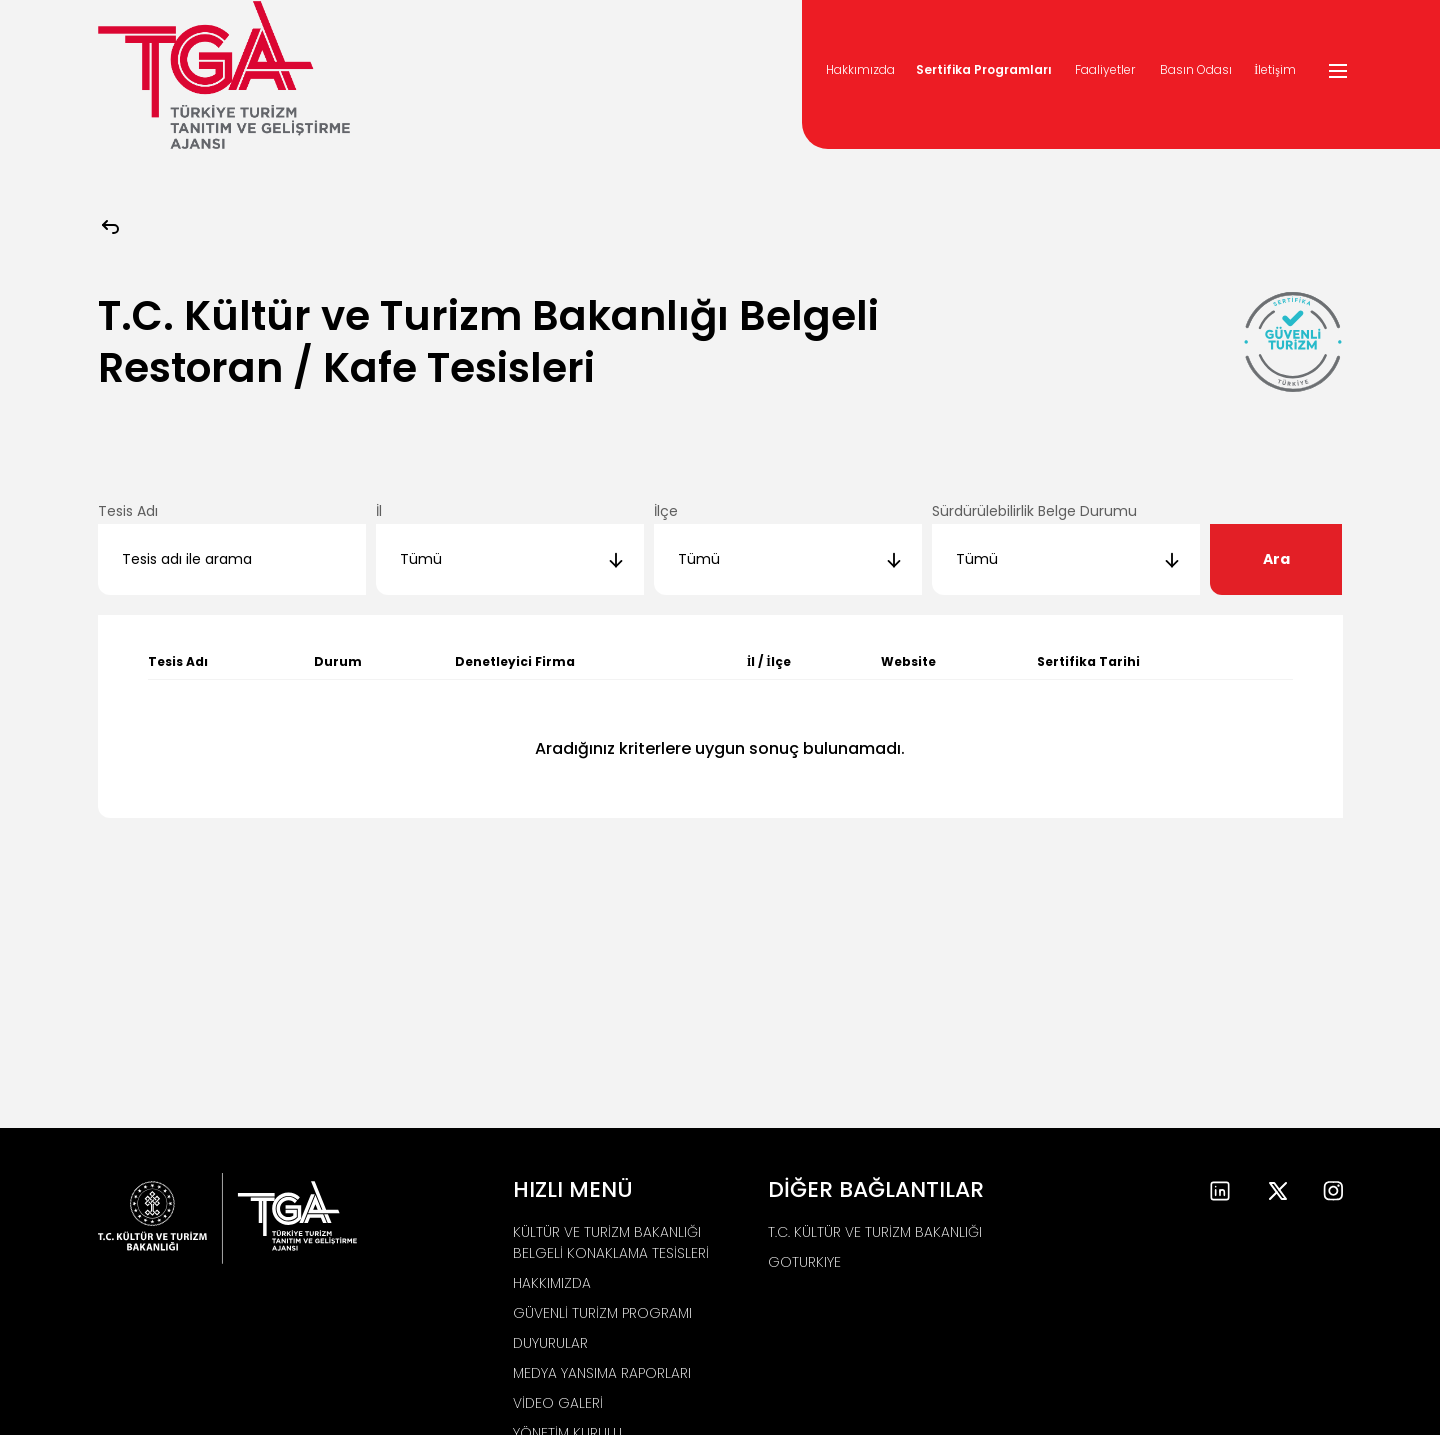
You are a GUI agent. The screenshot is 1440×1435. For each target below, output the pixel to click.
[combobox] (510, 559)
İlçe (666, 511)
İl (379, 511)
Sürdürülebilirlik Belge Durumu (1034, 511)
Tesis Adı (128, 511)
